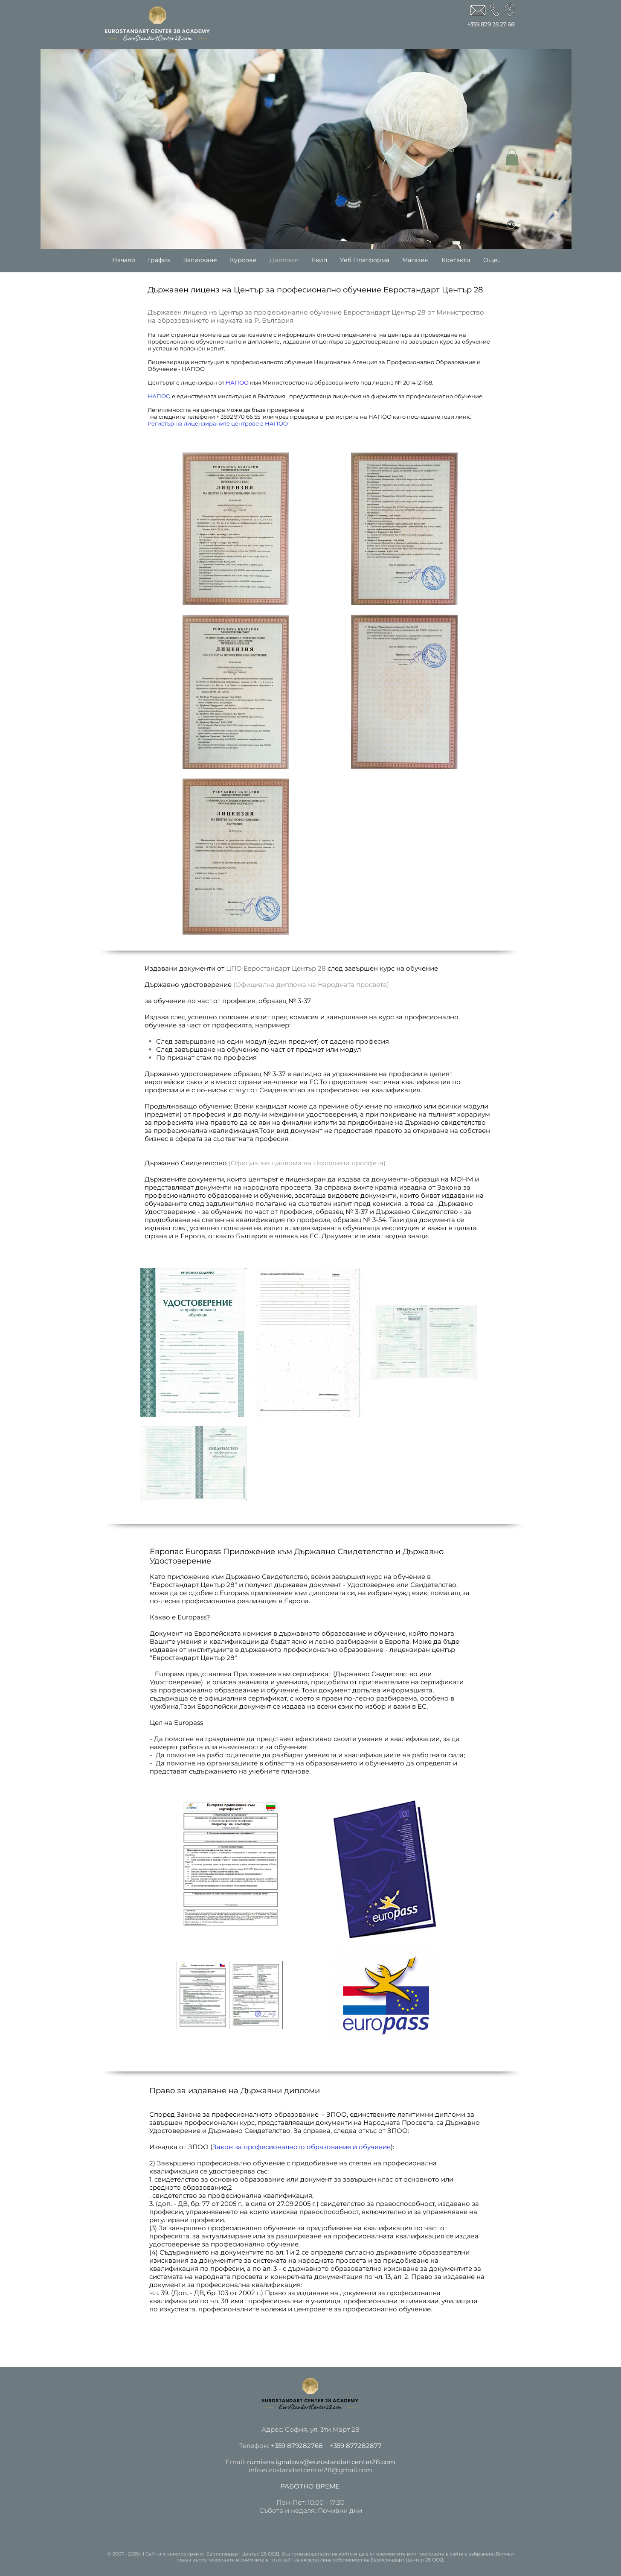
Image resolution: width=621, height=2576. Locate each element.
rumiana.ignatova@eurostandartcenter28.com (321, 2462)
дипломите (264, 341)
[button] (512, 157)
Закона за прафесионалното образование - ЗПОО (262, 2114)
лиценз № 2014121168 (402, 382)
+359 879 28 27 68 (491, 23)
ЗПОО (198, 2147)
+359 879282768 (297, 2446)
